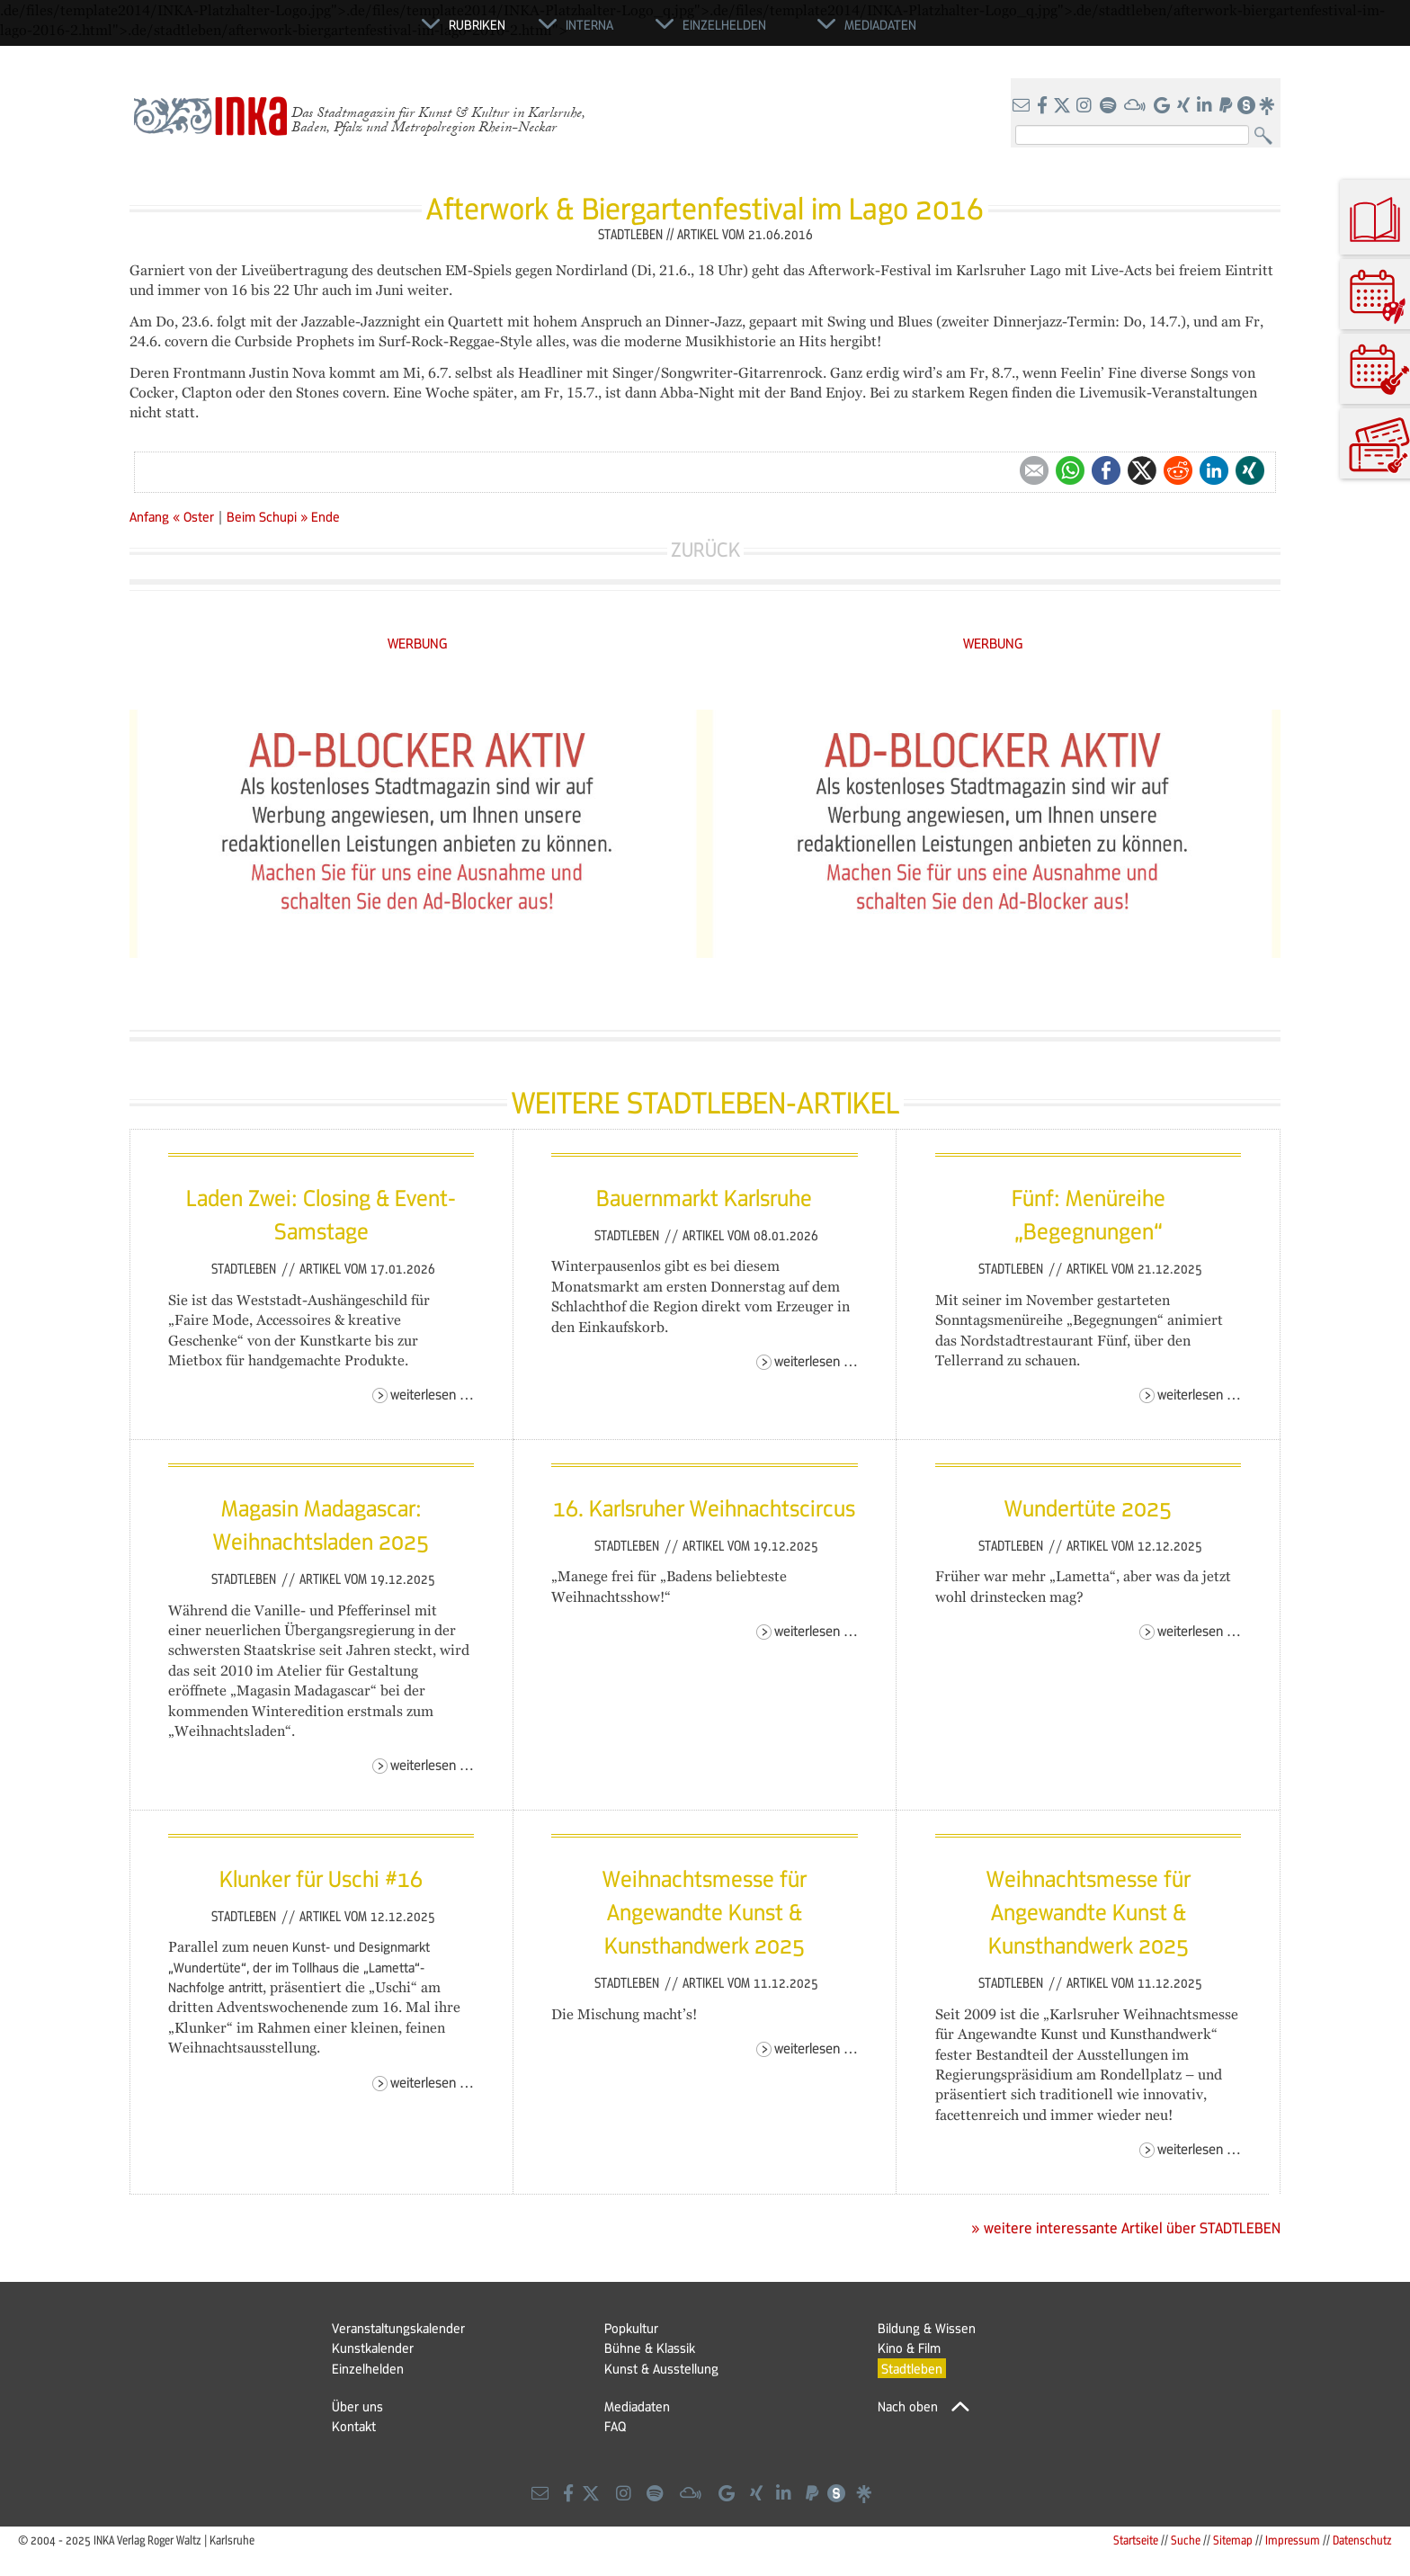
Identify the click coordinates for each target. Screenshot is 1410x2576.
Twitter (1142, 470)
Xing (1250, 470)
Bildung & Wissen (927, 2328)
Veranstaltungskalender (398, 2328)
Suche (1185, 2539)
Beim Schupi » (267, 516)
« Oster (195, 516)
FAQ (615, 2426)
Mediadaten (637, 2406)
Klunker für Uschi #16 (321, 1878)
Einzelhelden (368, 2368)
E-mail (1034, 470)
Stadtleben (245, 1268)
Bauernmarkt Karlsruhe (704, 1197)
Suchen (1267, 136)
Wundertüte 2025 (1088, 1507)
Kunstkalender (373, 2347)
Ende (325, 516)
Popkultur (631, 2328)
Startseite (1135, 2539)
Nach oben (908, 2406)
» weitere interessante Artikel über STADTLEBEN (1126, 2228)
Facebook (1106, 470)
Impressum (1292, 2539)
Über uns (357, 2406)
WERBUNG (418, 642)
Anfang (149, 516)
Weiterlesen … (432, 1393)
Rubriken (477, 24)
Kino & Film (909, 2347)
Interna (589, 24)
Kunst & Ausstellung (661, 2368)
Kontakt (354, 2426)
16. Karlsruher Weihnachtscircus (704, 1507)
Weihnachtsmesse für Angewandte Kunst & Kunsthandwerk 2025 (704, 1912)
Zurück (705, 549)
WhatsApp (1070, 470)
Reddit (1178, 470)
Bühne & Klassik (649, 2347)
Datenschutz (1362, 2539)
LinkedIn (1214, 470)
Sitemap (1233, 2539)
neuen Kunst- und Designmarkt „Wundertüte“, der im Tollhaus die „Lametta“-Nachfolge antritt (299, 1966)
